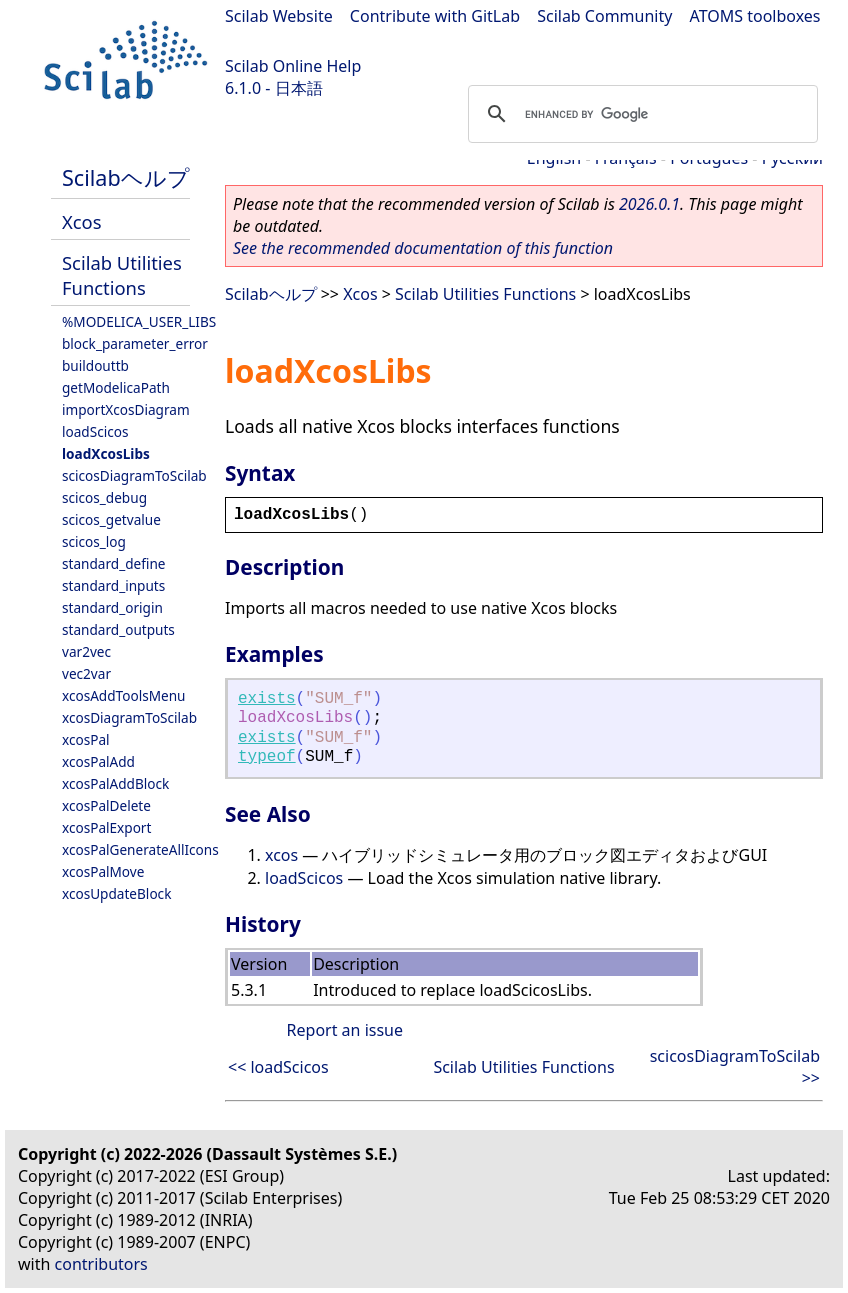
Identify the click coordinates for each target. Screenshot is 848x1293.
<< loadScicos (278, 1067)
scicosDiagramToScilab (134, 475)
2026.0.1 (649, 204)
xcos (281, 855)
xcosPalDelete (106, 805)
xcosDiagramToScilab (129, 717)
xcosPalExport (106, 827)
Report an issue (345, 1030)
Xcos (82, 221)
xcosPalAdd (98, 761)
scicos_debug (104, 497)
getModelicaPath (116, 387)
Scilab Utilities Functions (122, 275)
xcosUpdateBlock (116, 893)
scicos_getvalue (111, 519)
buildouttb (95, 365)
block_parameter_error (135, 343)
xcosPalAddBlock (115, 783)
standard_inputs (113, 585)
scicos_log (94, 541)
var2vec (86, 651)
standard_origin (112, 607)
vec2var (86, 673)
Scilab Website (279, 16)
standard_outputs (118, 629)
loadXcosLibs (106, 453)
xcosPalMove (103, 871)
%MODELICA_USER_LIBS (139, 321)
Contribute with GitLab (435, 16)
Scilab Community (604, 16)
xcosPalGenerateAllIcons (140, 849)
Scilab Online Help (293, 66)
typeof (267, 757)
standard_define (113, 563)
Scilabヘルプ (126, 177)
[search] (640, 114)
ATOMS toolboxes (755, 16)
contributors (101, 1264)
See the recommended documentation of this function (423, 248)
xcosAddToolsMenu (123, 695)
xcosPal (86, 739)
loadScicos (95, 431)
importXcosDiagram (126, 409)
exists (267, 699)
